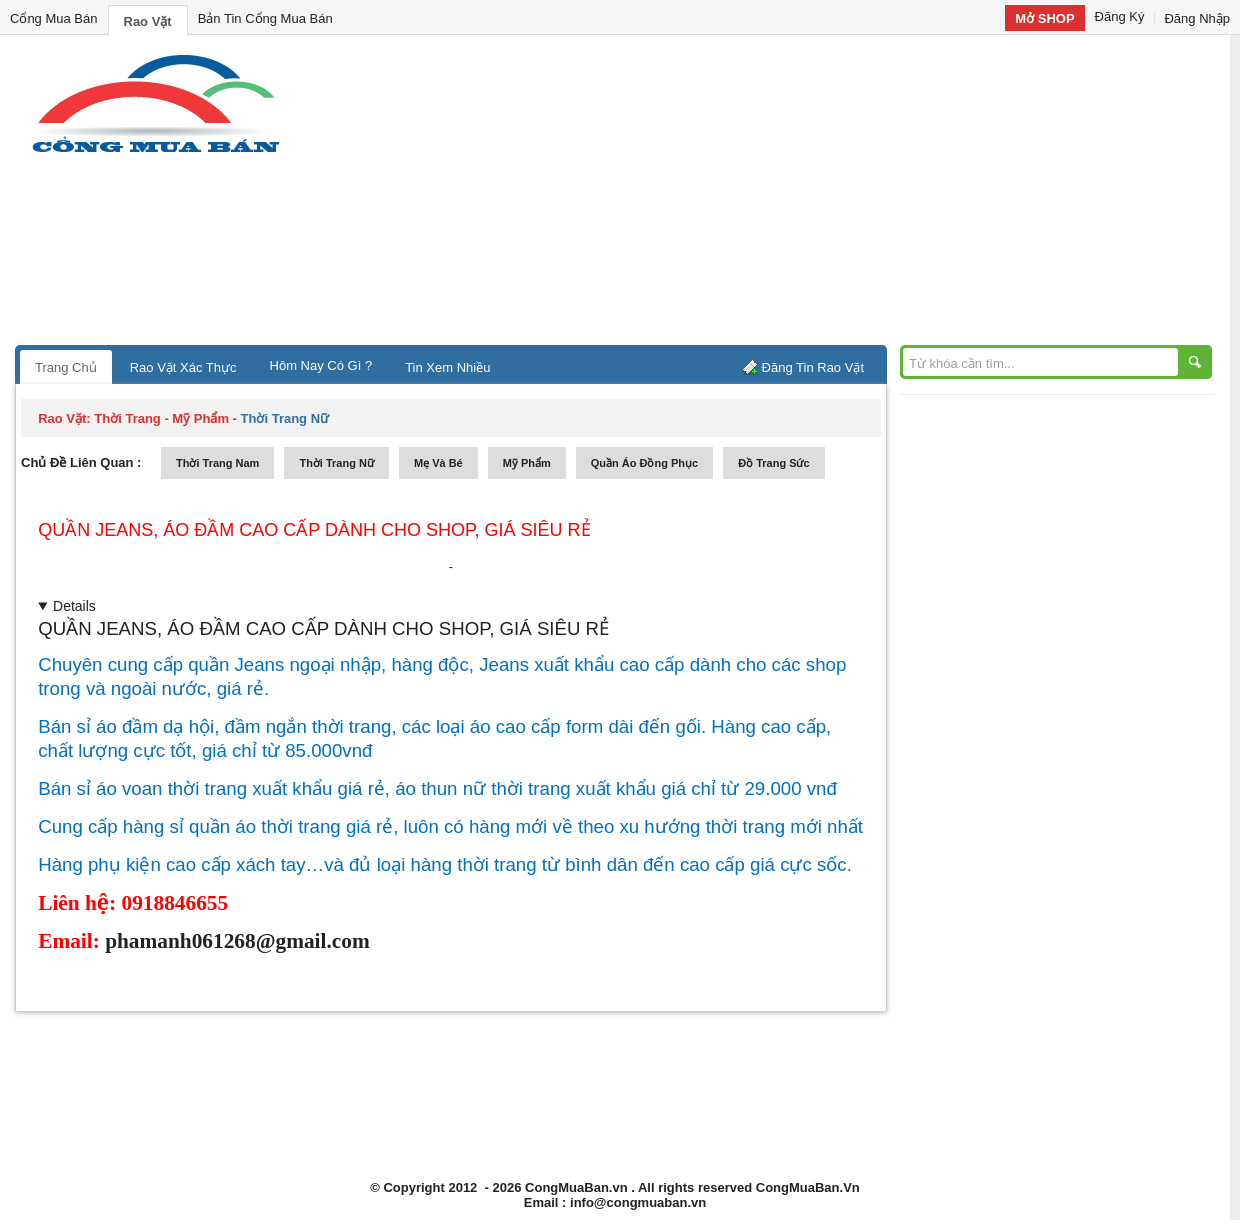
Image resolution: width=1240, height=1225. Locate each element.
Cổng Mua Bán (54, 18)
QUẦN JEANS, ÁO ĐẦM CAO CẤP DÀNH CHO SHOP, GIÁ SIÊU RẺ (314, 530)
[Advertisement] (790, 195)
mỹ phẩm (527, 463)
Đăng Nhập (1197, 18)
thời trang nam (217, 463)
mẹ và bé (438, 463)
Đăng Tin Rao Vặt (813, 367)
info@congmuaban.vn (638, 1202)
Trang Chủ (66, 367)
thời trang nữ (336, 463)
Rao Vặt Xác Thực (183, 367)
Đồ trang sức (773, 463)
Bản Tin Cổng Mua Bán (265, 18)
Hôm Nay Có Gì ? (321, 365)
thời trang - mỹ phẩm (161, 418)
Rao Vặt (148, 21)
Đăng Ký (1120, 16)
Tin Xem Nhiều (447, 367)
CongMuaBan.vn (576, 1187)
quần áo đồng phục (644, 463)
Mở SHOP (1044, 18)
